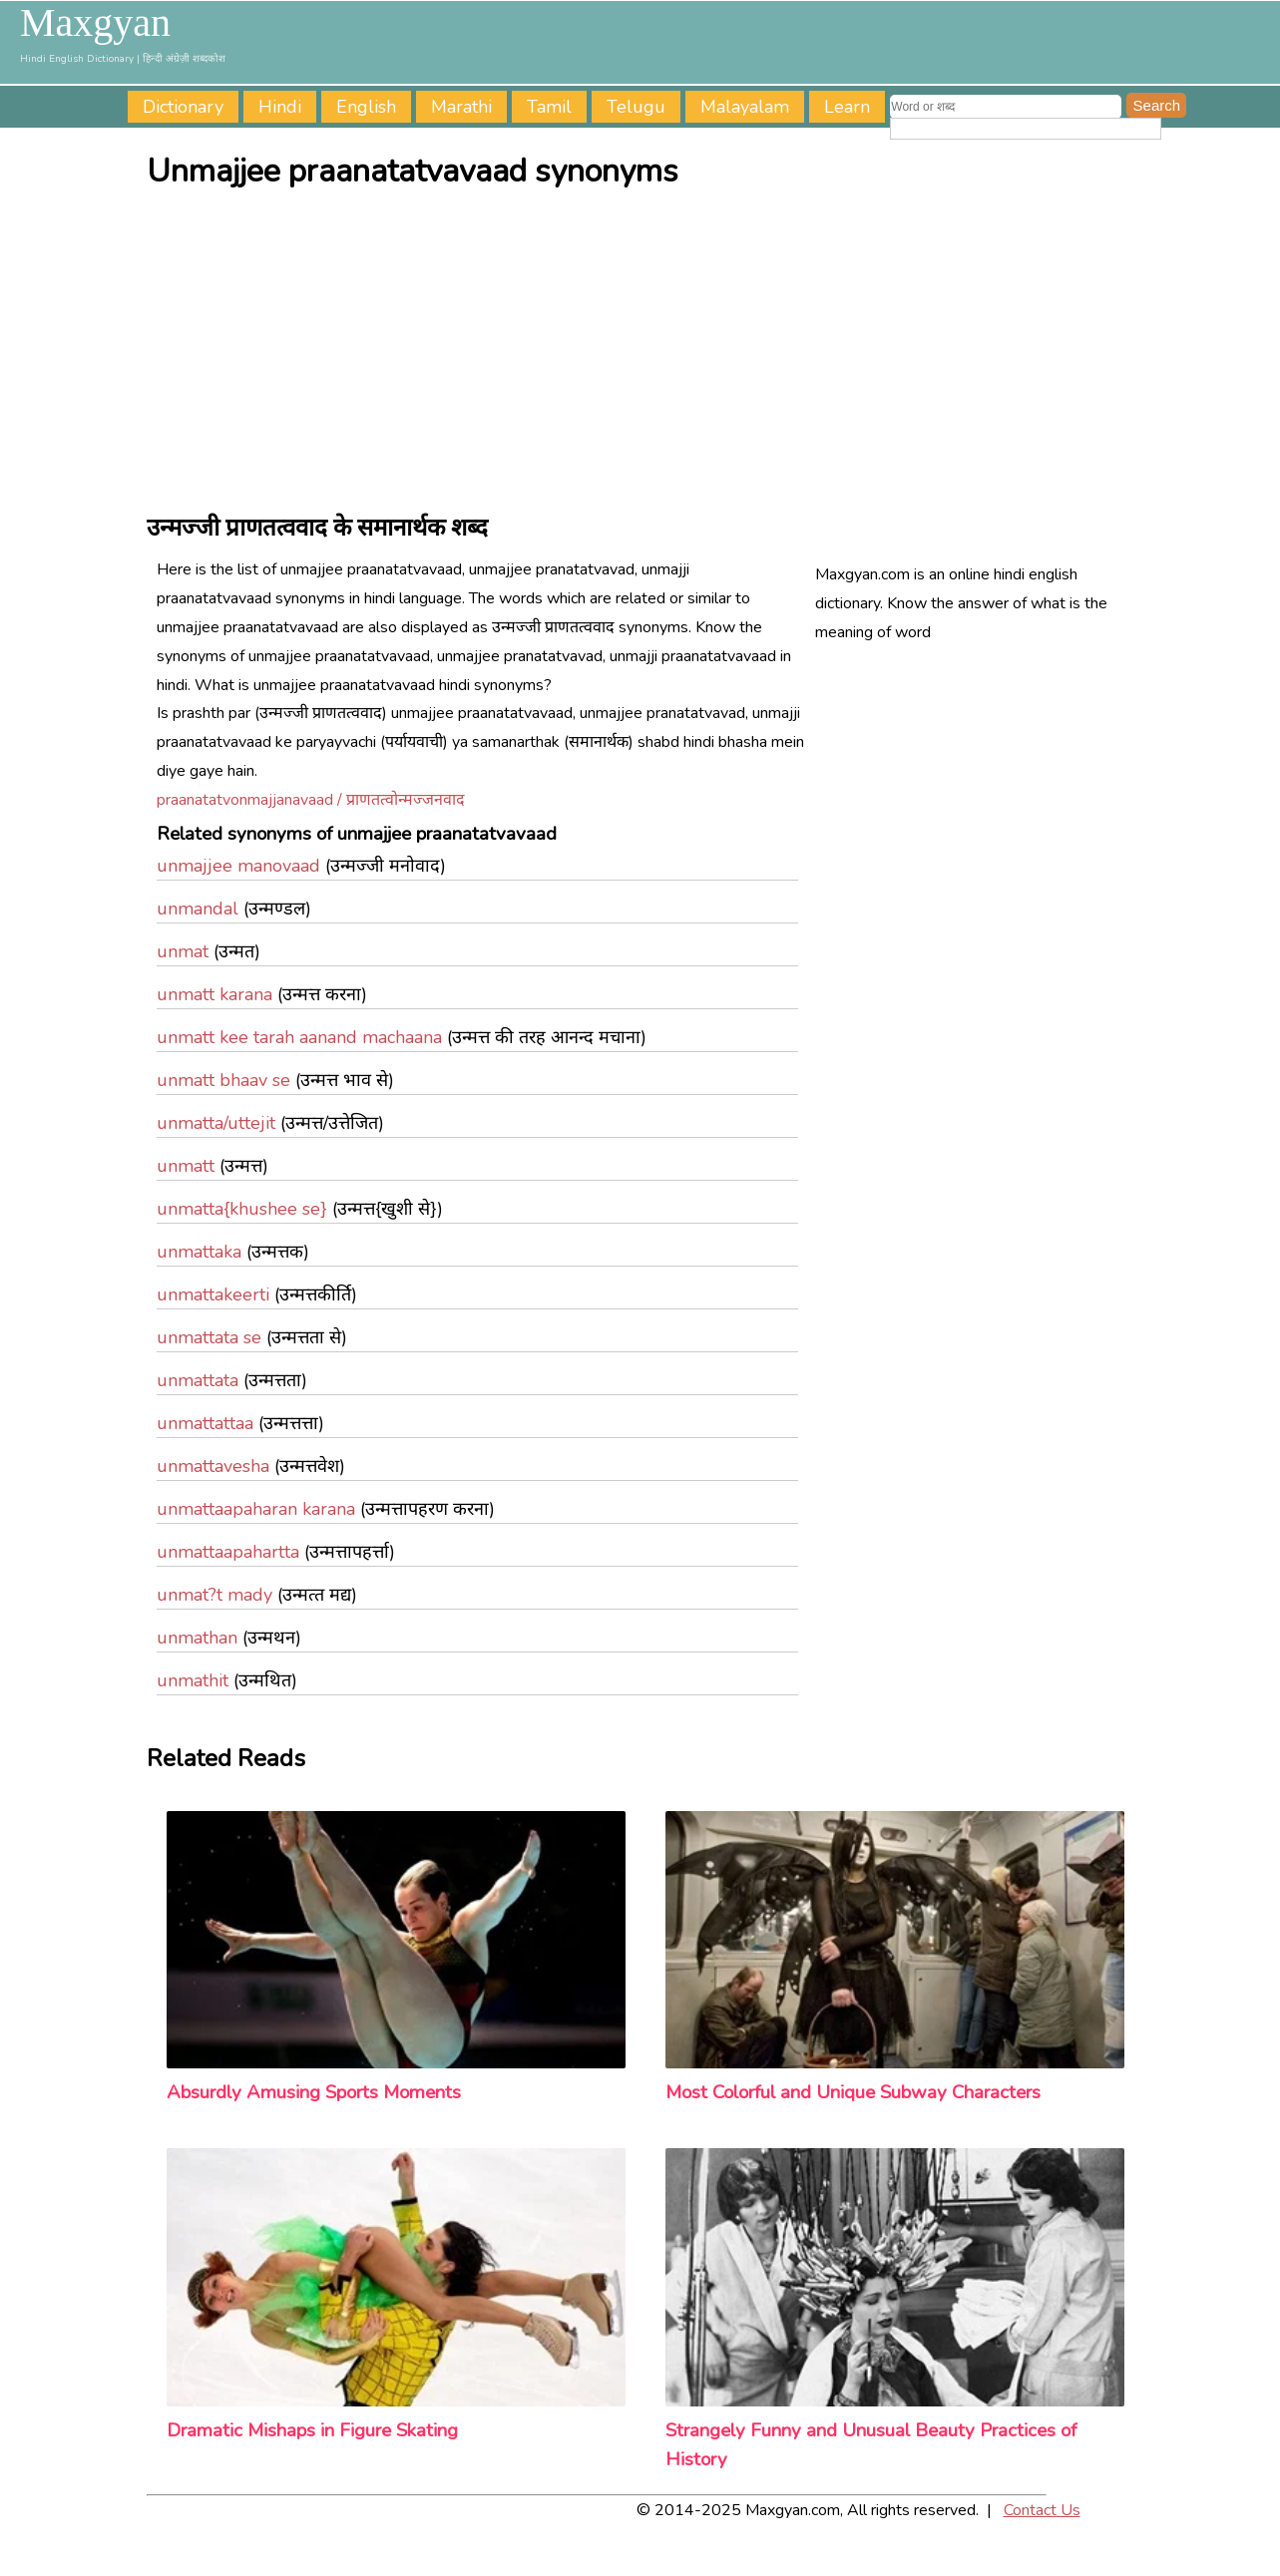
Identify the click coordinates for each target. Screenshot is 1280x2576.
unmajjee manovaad (238, 866)
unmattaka (199, 1252)
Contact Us (1042, 2510)
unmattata (197, 1380)
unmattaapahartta (228, 1552)
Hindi (279, 107)
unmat (183, 951)
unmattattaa (205, 1423)
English (366, 107)
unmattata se (209, 1337)
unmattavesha (213, 1466)
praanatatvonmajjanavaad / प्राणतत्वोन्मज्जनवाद (311, 800)
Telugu (636, 107)
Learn (847, 107)
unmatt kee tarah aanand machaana (299, 1037)
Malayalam (744, 107)
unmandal (197, 908)
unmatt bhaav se (223, 1080)
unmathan (197, 1638)
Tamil (549, 107)
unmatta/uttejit (216, 1123)
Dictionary (183, 107)
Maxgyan (95, 23)
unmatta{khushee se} (242, 1209)
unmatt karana (214, 994)
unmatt (185, 1166)
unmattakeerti (213, 1294)
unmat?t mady (214, 1595)
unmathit (192, 1680)
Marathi (461, 107)
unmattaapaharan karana (256, 1509)
